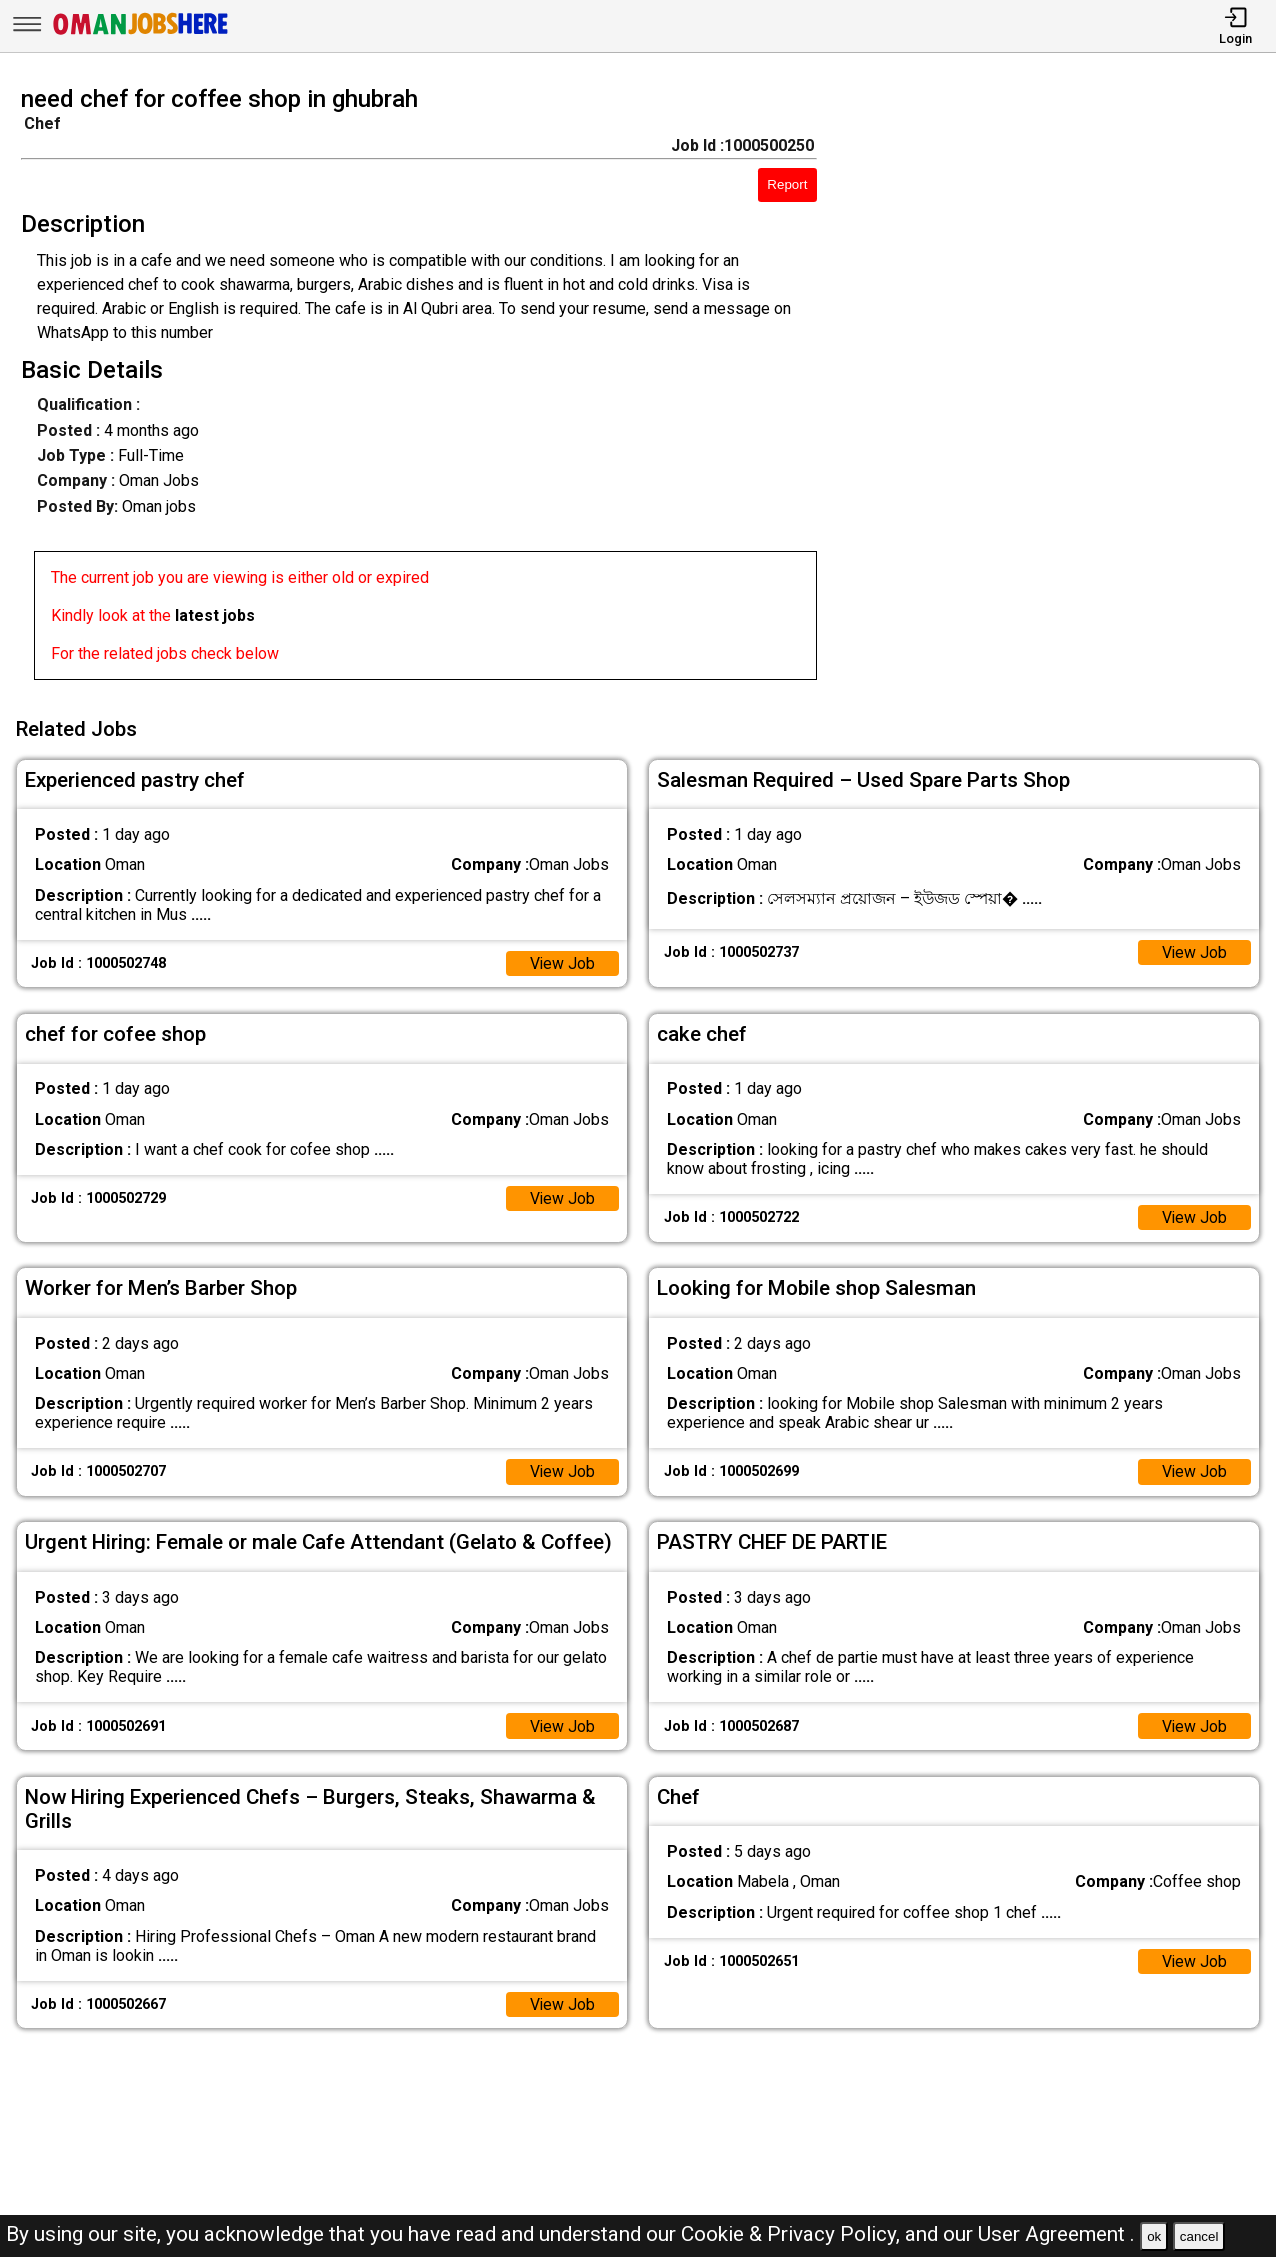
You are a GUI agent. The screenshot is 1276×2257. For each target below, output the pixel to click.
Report (787, 184)
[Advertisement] (1062, 389)
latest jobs (215, 615)
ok (1154, 2236)
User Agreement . (1056, 2234)
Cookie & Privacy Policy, (793, 2234)
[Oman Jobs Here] (141, 34)
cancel (1199, 2236)
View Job (562, 961)
